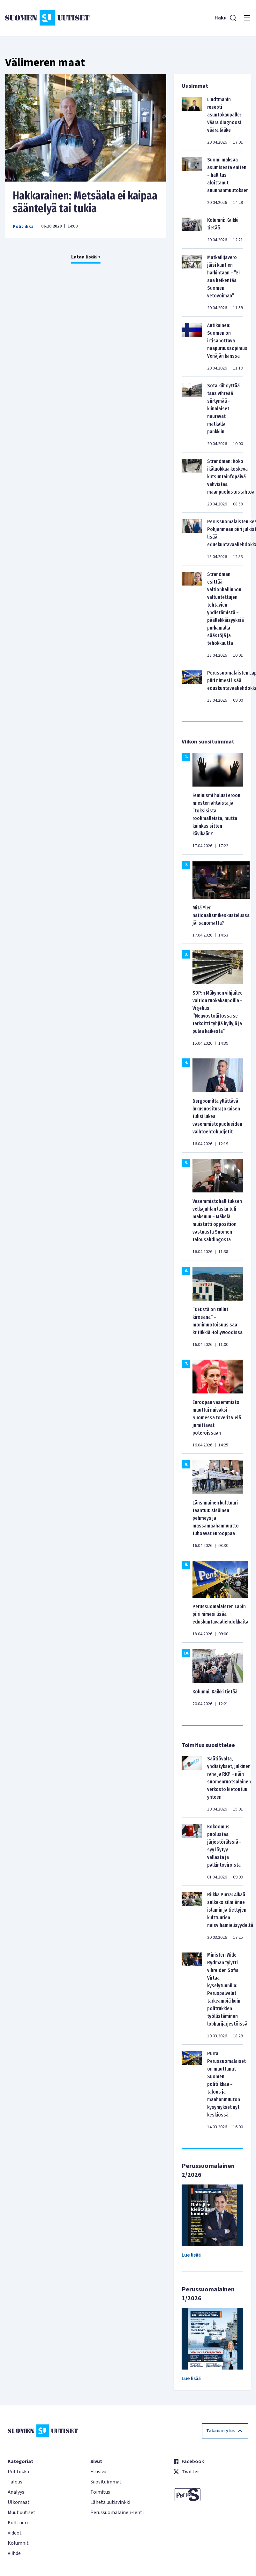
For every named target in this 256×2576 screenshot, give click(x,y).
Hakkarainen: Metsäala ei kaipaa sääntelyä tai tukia (85, 202)
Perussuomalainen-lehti (117, 2512)
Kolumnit (18, 2543)
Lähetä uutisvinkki (110, 2502)
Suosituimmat (106, 2481)
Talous (15, 2481)
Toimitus (100, 2492)
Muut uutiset (21, 2512)
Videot (15, 2532)
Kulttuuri (18, 2522)
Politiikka (23, 226)
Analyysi (17, 2492)
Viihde (14, 2553)
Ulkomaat (19, 2502)
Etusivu (98, 2471)
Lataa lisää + (86, 256)
